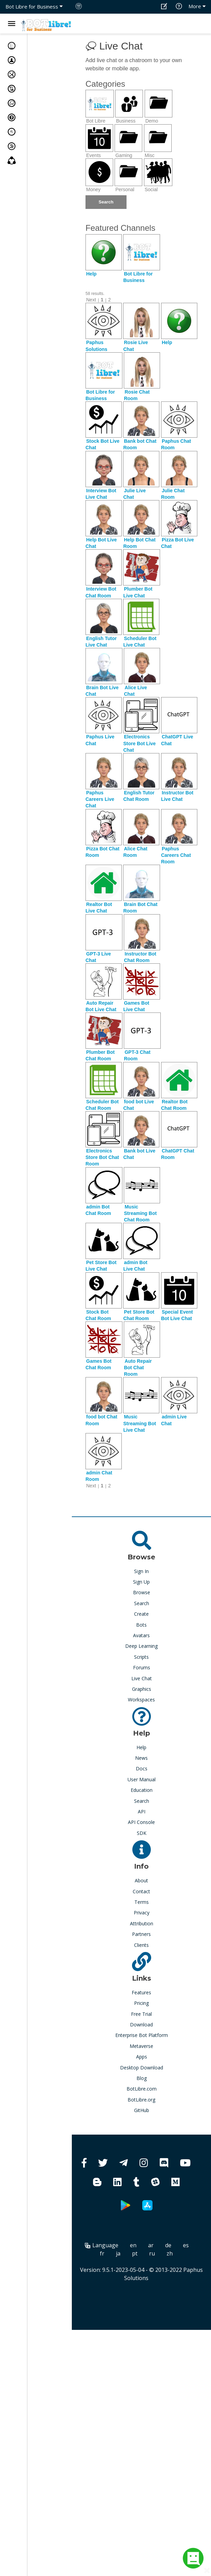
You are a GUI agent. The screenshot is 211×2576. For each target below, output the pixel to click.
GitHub (141, 2110)
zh (170, 2253)
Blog (141, 2078)
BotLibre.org (141, 2099)
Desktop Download (141, 2067)
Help (141, 1747)
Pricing (141, 2003)
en (133, 2245)
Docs (141, 1768)
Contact (141, 1891)
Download (141, 2024)
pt (134, 2253)
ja (118, 2253)
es (186, 2245)
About (141, 1880)
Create (141, 1614)
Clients (141, 1945)
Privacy (141, 1912)
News (141, 1758)
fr (102, 2253)
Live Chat (141, 1678)
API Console (141, 1822)
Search (141, 1603)
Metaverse (141, 2046)
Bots (141, 1625)
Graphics (141, 1689)
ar (151, 2245)
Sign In (141, 1571)
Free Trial (141, 2014)
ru (152, 2253)
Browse (141, 1592)
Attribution (141, 1923)
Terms (141, 1902)
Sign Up (141, 1582)
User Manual (142, 1779)
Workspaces (141, 1699)
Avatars (141, 1635)
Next (91, 299)
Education (142, 1790)
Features (141, 1992)
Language (101, 2245)
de (168, 2245)
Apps (141, 2056)
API (141, 1811)
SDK (141, 1833)
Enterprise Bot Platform (141, 2035)
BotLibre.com (142, 2088)
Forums (141, 1667)
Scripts (141, 1657)
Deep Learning (141, 1646)
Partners (141, 1934)
